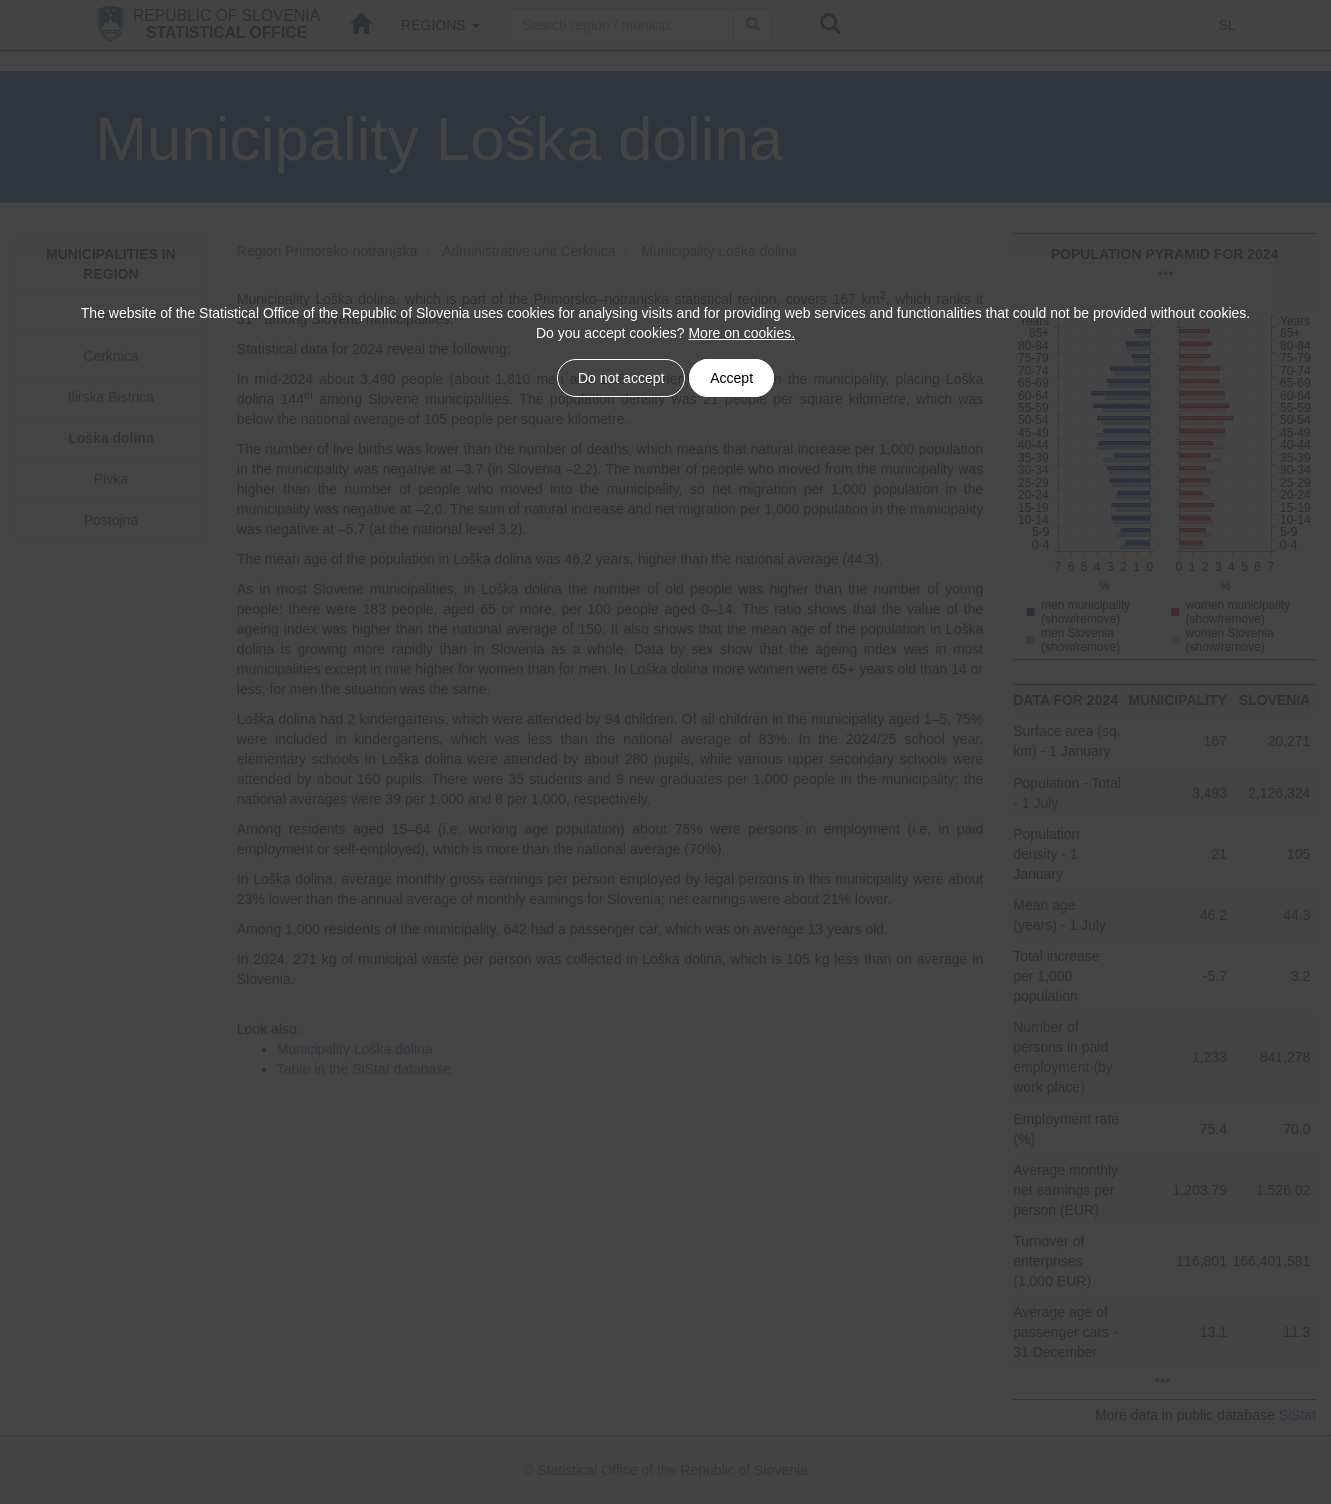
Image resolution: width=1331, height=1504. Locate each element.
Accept (731, 378)
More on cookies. (741, 333)
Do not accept (621, 378)
